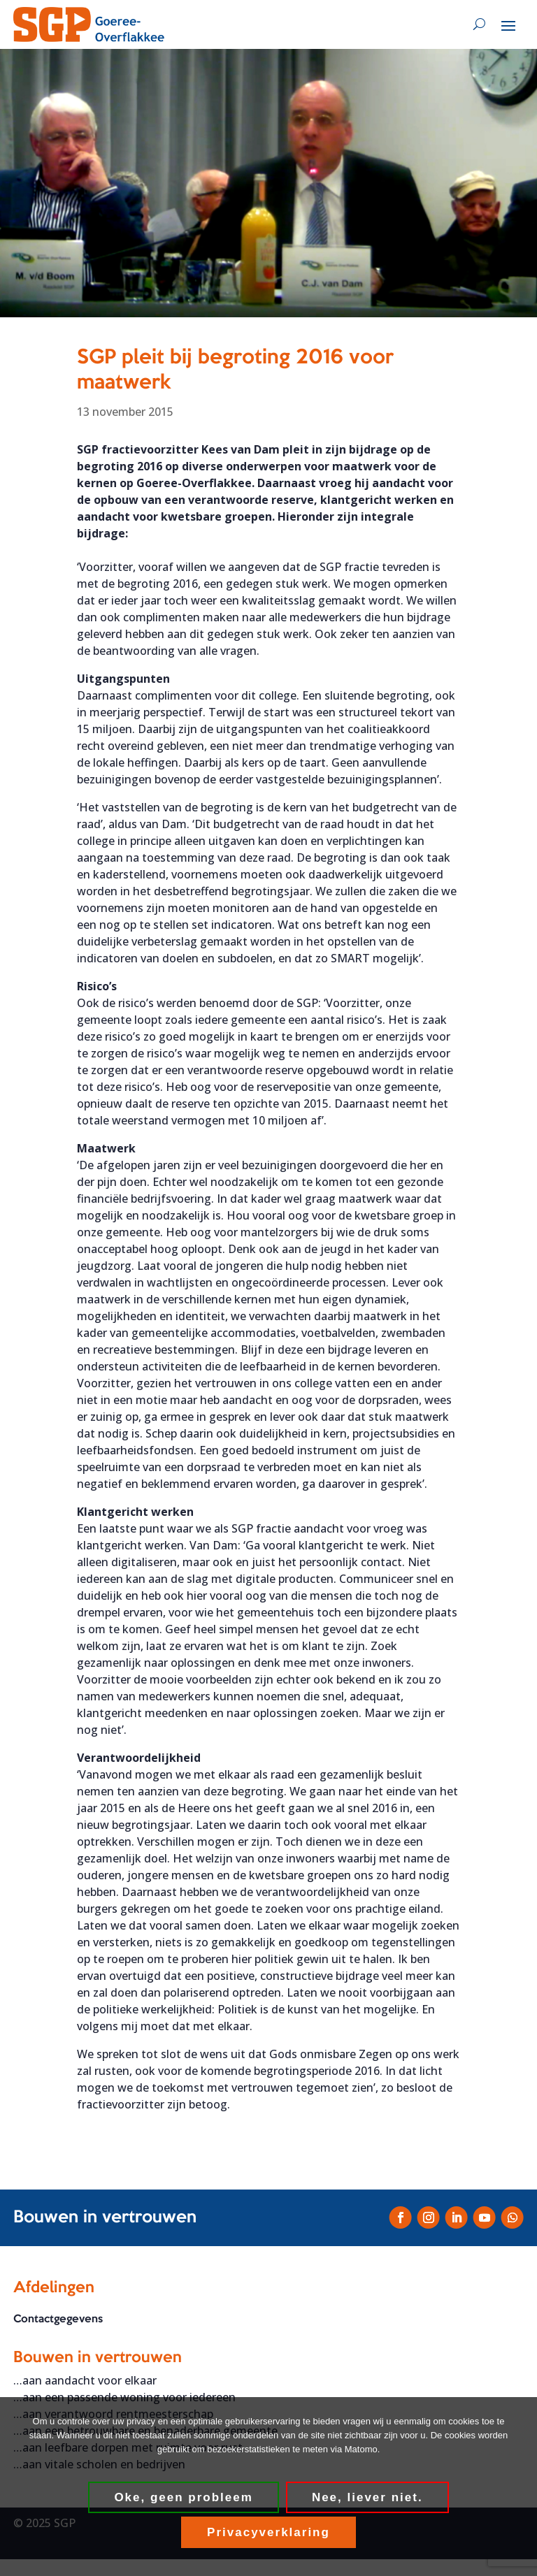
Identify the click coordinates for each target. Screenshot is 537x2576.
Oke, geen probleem (183, 2497)
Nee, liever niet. (367, 2497)
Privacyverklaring (268, 2532)
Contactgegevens (58, 2319)
